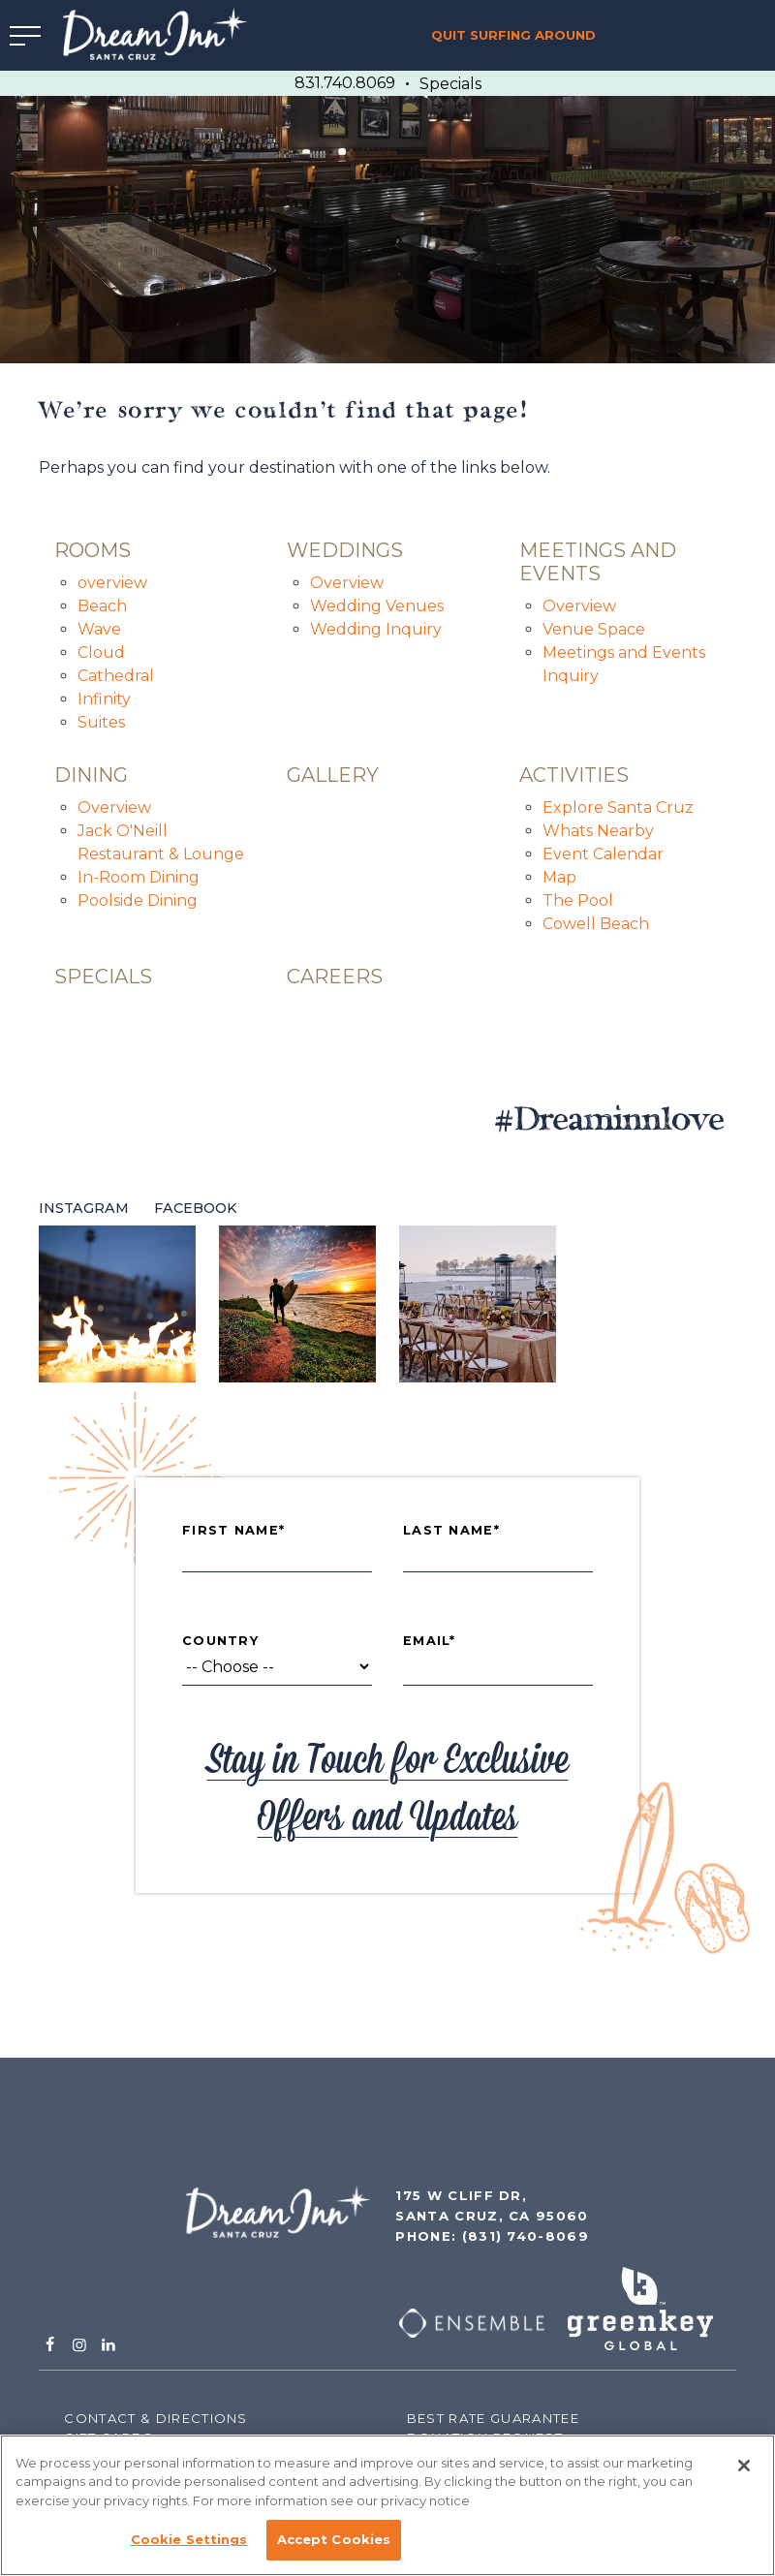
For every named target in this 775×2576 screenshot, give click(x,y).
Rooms (92, 550)
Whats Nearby (598, 831)
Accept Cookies (334, 2539)
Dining (91, 775)
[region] (387, 2505)
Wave (99, 629)
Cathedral (116, 676)
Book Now (691, 35)
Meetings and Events (597, 562)
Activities (574, 775)
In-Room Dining (139, 877)
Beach (102, 606)
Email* (429, 1641)
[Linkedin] (108, 2345)
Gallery (333, 775)
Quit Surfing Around (513, 35)
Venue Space (593, 629)
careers (335, 976)
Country (220, 1641)
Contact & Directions (155, 2418)
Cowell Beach (595, 924)
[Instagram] (78, 2345)
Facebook (195, 1208)
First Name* (233, 1530)
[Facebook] (49, 2345)
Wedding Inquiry (376, 629)
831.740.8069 (344, 83)
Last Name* (451, 1530)
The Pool (577, 900)
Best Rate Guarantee (493, 2418)
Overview (347, 583)
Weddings (345, 550)
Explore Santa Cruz (618, 807)
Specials (450, 84)
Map (559, 877)
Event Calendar (603, 854)
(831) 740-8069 (525, 2236)
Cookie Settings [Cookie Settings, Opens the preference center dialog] (189, 2539)
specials (103, 976)
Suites (101, 722)
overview (112, 583)
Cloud (101, 652)
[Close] (744, 2465)
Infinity (104, 699)
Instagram (84, 1208)
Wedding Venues (377, 606)
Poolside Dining (138, 900)
